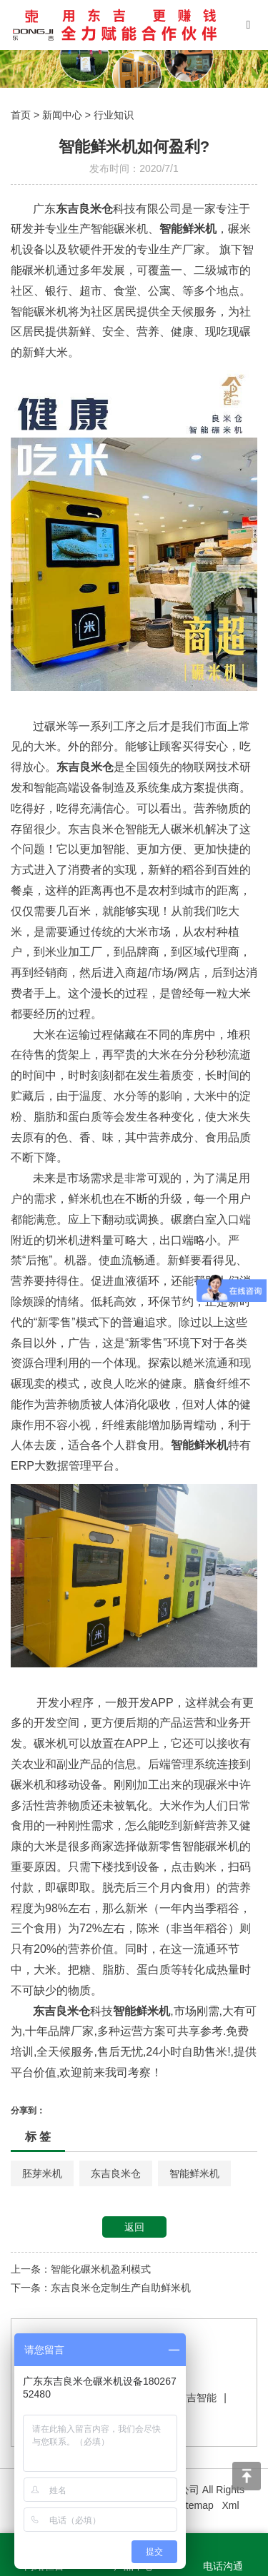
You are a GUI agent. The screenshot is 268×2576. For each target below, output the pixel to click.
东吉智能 (197, 2397)
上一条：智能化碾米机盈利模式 (81, 2269)
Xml (230, 2505)
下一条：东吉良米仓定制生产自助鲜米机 (101, 2287)
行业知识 (114, 115)
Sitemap (195, 2505)
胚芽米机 (42, 2173)
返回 (134, 2227)
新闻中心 (62, 115)
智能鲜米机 (194, 2173)
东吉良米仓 (116, 2173)
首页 (21, 115)
